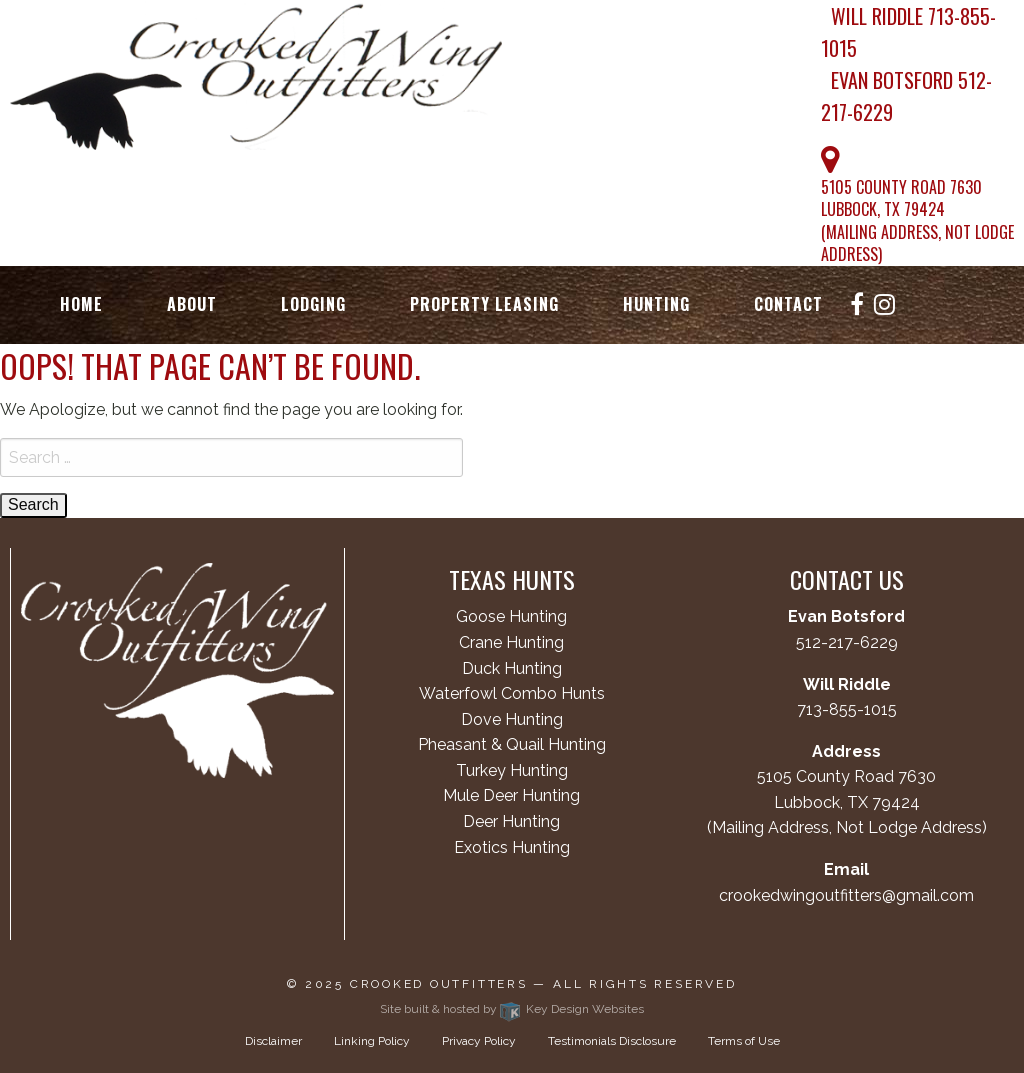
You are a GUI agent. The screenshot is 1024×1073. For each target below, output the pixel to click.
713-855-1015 (847, 709)
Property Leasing (484, 305)
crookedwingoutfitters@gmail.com (846, 895)
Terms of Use (744, 1041)
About (192, 305)
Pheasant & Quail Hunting (512, 744)
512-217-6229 (847, 642)
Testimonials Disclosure (612, 1041)
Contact (788, 305)
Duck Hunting (512, 668)
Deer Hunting (511, 821)
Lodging (313, 305)
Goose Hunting (511, 616)
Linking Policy (372, 1041)
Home (81, 305)
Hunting (656, 305)
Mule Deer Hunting (511, 795)
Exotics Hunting (512, 847)
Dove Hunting (512, 719)
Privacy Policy (479, 1041)
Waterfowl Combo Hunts (512, 693)
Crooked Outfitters (439, 984)
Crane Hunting (511, 642)
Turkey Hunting (512, 770)
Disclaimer (273, 1041)
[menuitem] (81, 305)
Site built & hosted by (512, 1009)
